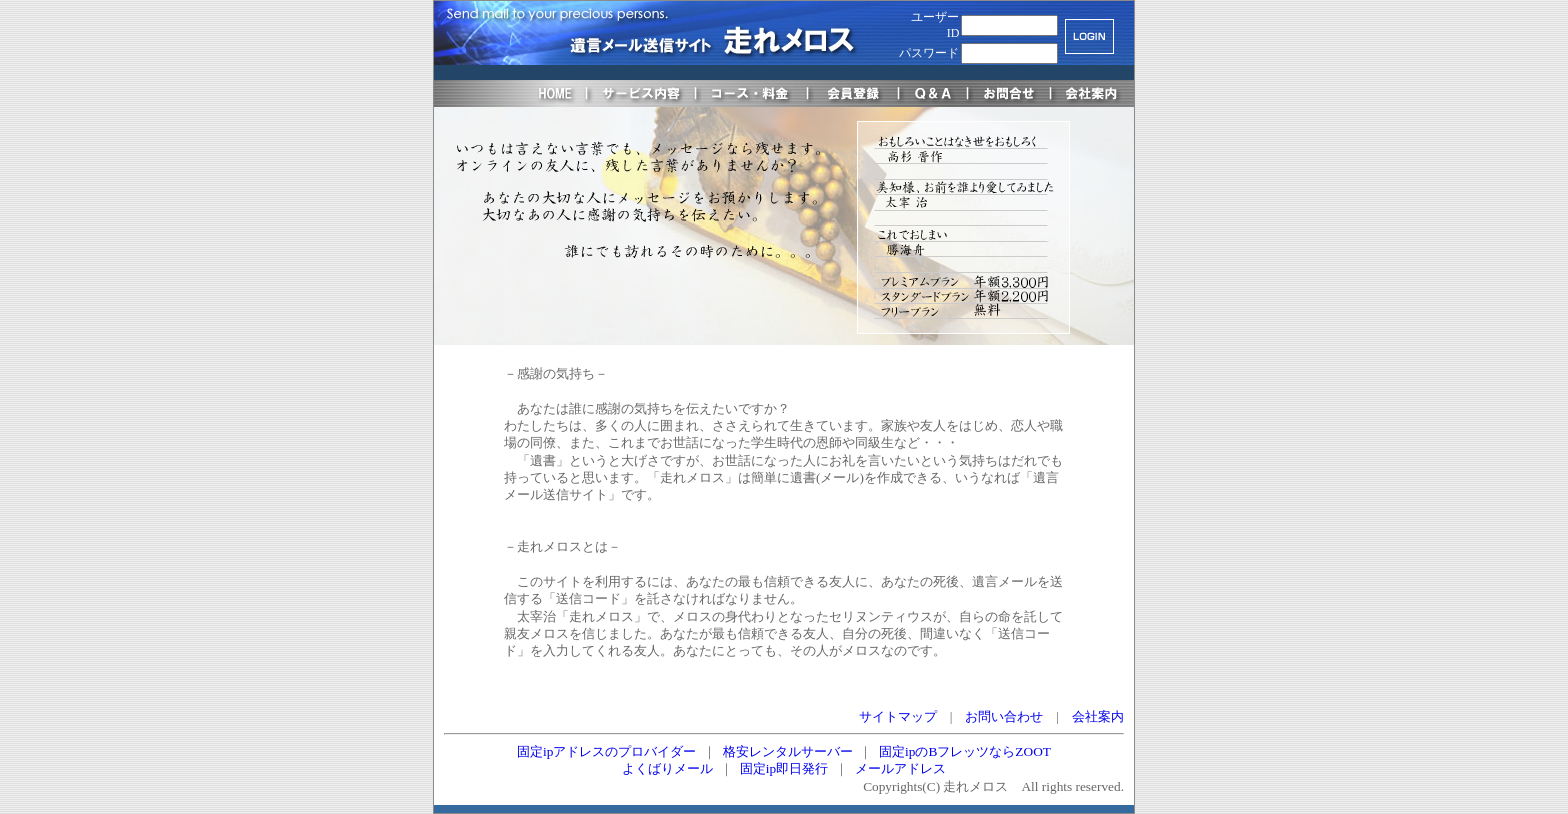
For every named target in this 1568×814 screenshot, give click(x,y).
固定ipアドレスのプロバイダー (606, 751)
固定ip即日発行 (784, 768)
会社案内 (1098, 716)
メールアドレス (900, 768)
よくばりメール (667, 768)
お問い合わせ (1004, 716)
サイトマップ (898, 716)
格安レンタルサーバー (788, 751)
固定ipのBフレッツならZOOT (965, 751)
